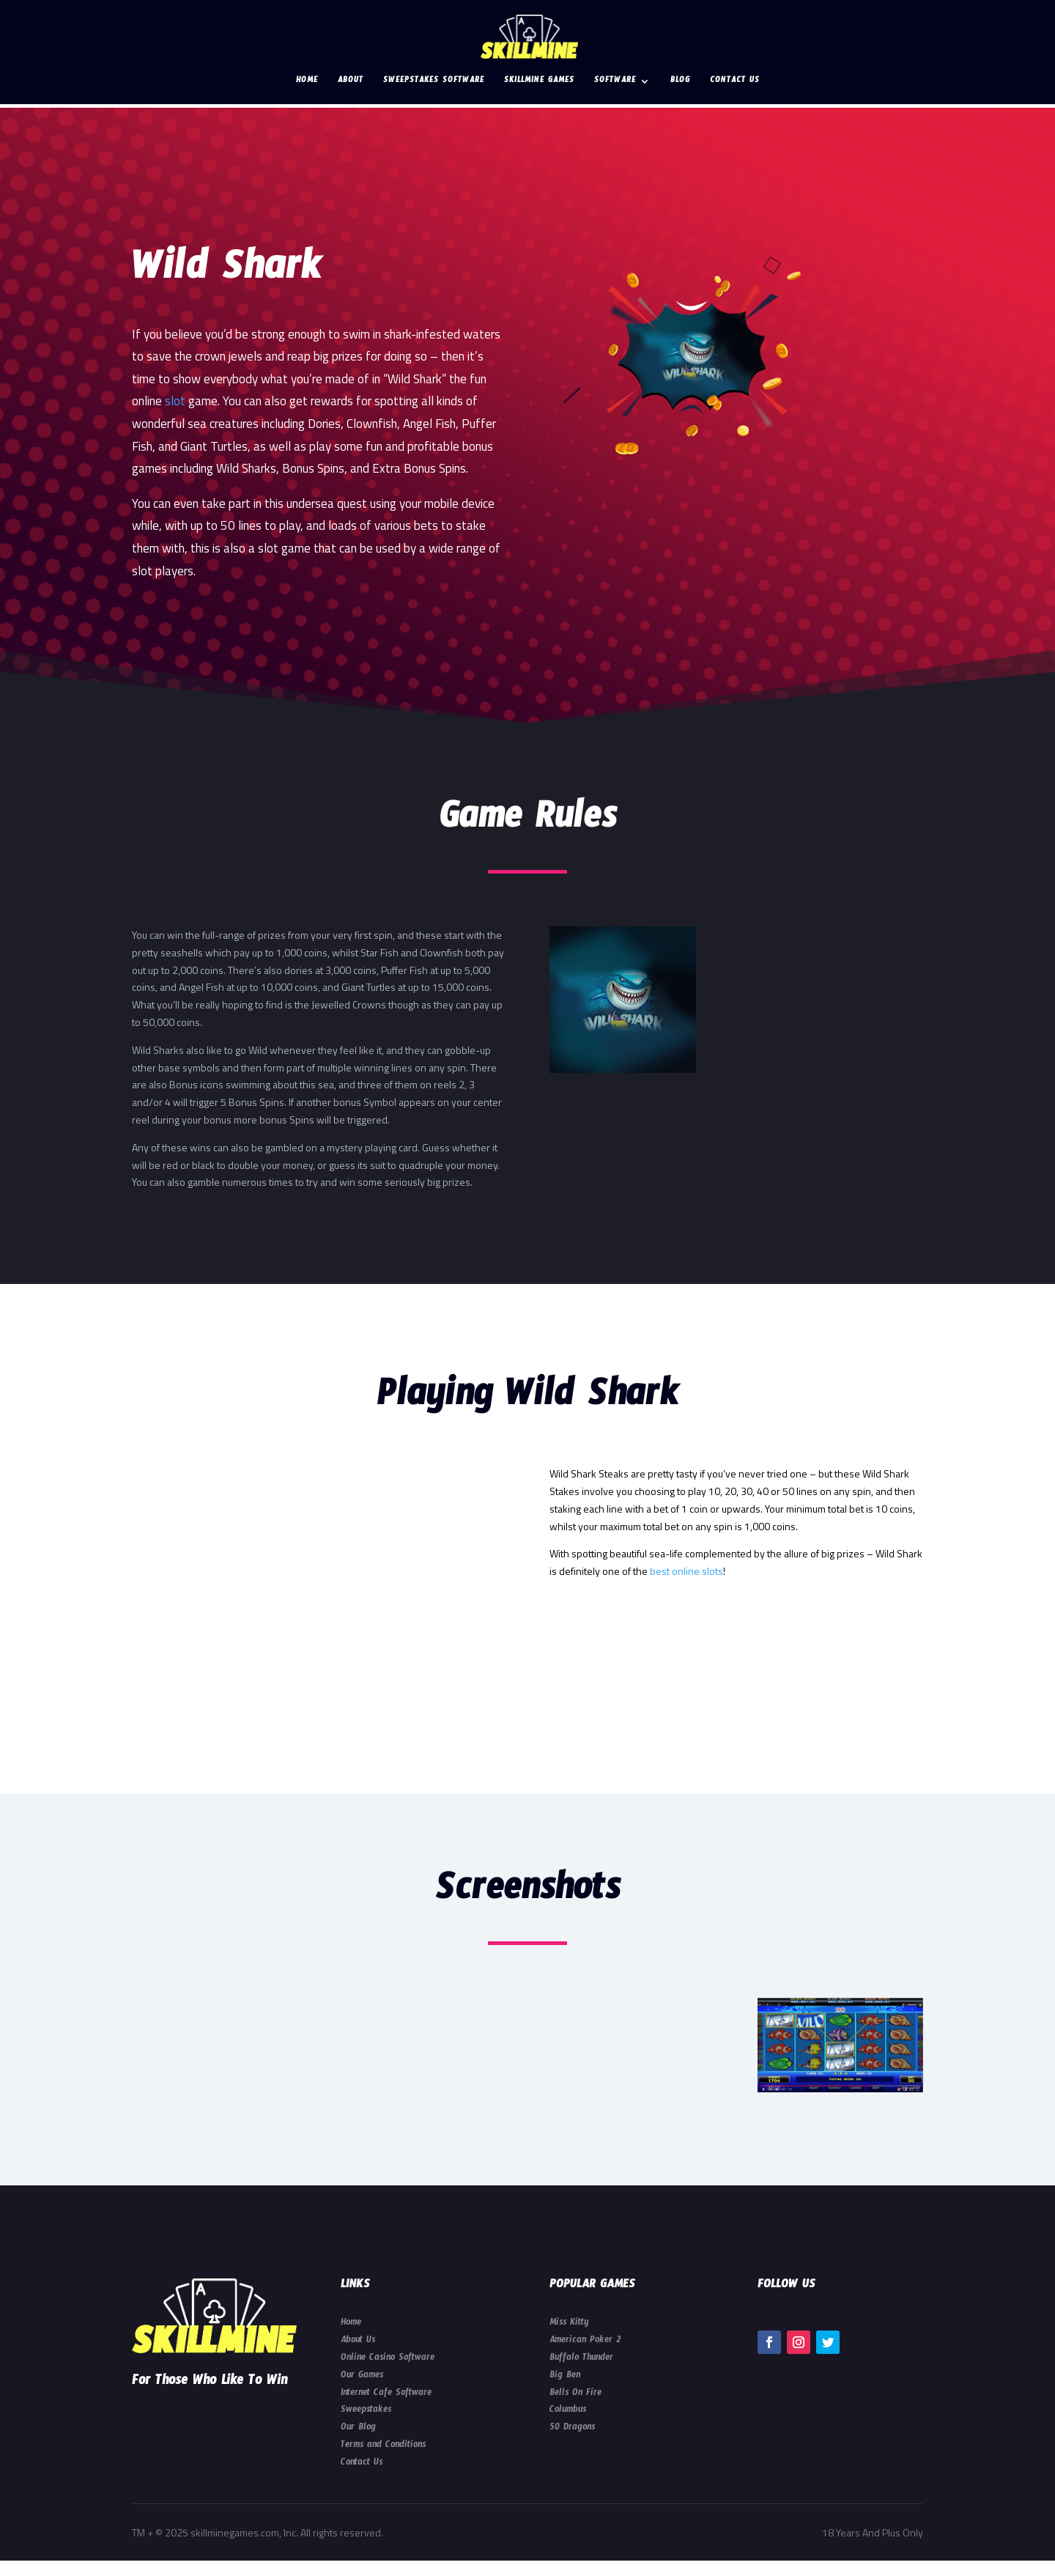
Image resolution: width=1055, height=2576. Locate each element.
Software (615, 82)
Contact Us (735, 82)
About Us (358, 2341)
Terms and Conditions (383, 2446)
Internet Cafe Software (386, 2394)
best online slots (686, 1571)
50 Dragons (572, 2429)
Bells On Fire (575, 2394)
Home (307, 82)
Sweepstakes (366, 2411)
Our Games (362, 2377)
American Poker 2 (585, 2341)
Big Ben (564, 2377)
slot (175, 400)
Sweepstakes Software (433, 82)
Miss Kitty (569, 2324)
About (350, 82)
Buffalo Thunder (581, 2359)
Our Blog (358, 2429)
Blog (680, 82)
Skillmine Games (539, 82)
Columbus (567, 2411)
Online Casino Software (387, 2359)
